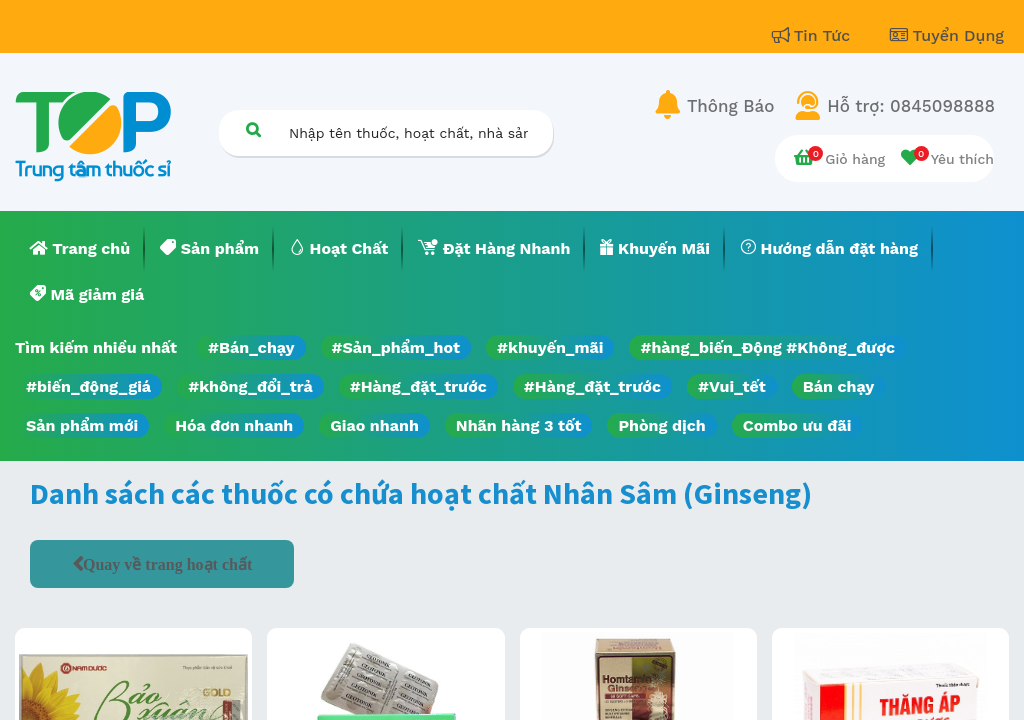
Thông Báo (730, 106)
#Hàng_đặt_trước (418, 386)
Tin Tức (814, 35)
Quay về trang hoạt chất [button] (167, 564)
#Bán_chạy (251, 347)
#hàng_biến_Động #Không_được (767, 347)
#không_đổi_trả (250, 386)
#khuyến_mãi (550, 347)
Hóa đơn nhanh (234, 425)
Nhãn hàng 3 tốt (519, 425)
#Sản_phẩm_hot (396, 347)
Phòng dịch (661, 425)
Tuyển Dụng (947, 35)
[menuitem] (80, 249)
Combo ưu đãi (797, 425)
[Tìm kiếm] (253, 129)
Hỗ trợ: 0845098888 (911, 106)
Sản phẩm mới (82, 425)
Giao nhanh (374, 425)
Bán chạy (838, 386)
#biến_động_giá (88, 386)
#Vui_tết (732, 386)
